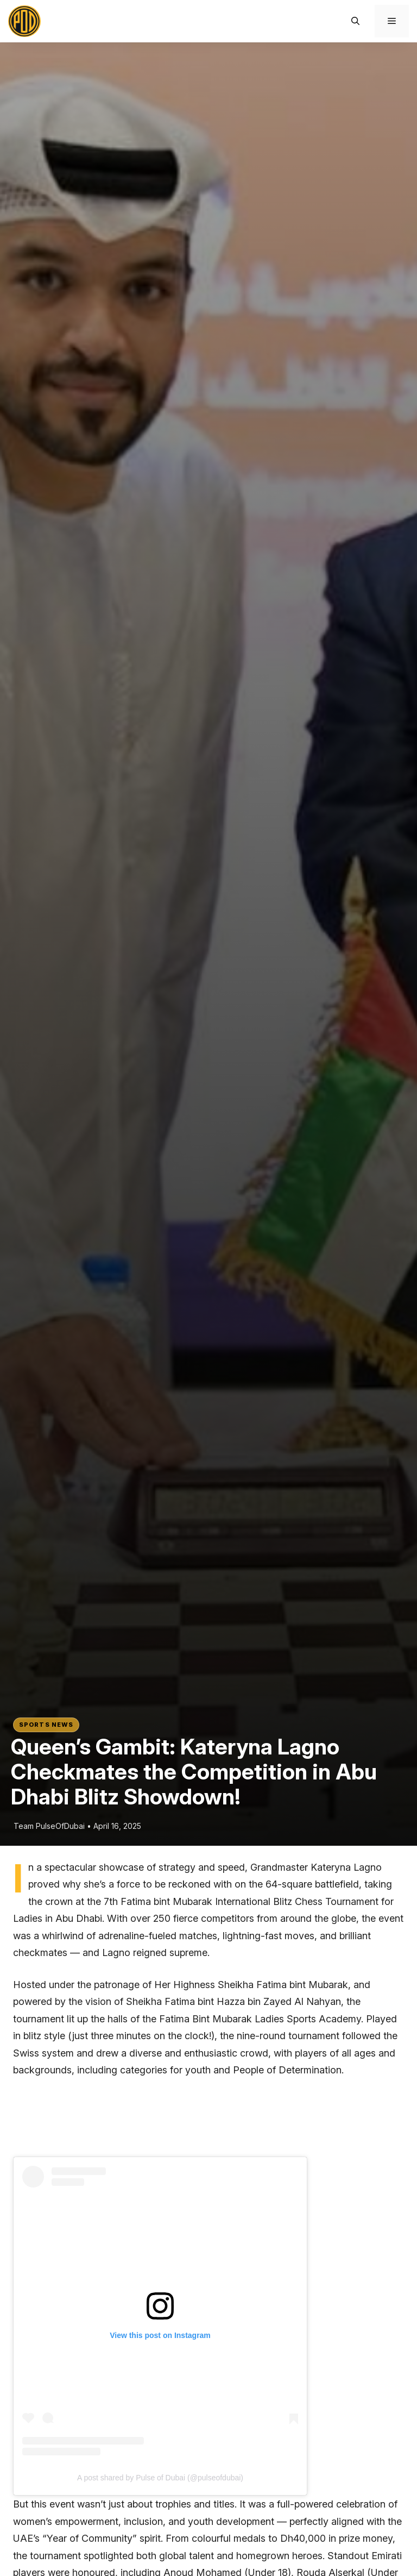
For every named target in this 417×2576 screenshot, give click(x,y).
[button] (355, 21)
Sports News (46, 1724)
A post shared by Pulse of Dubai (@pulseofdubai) (160, 2477)
